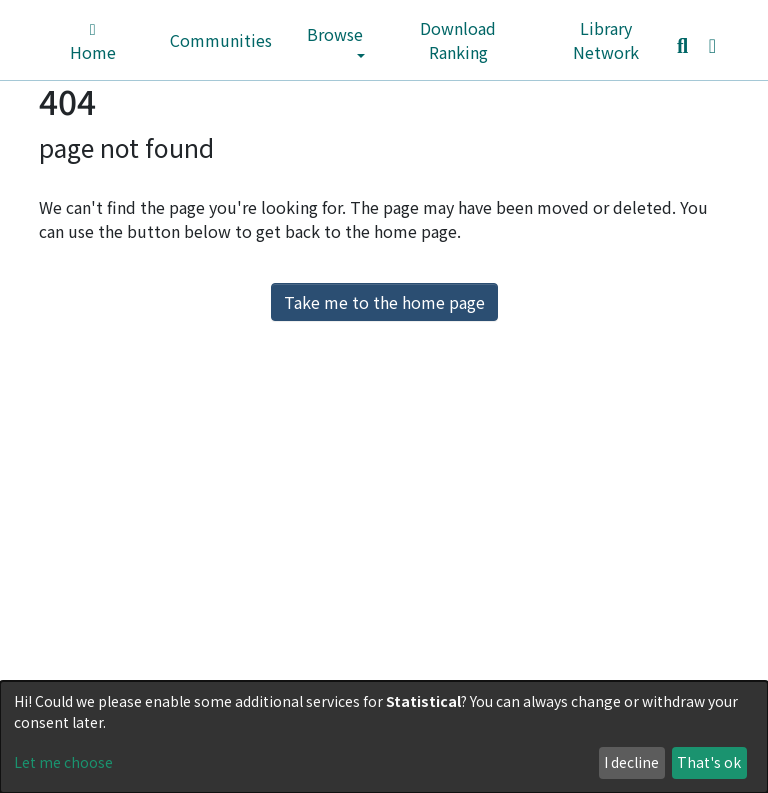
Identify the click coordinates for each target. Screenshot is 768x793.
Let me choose (63, 762)
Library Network (606, 40)
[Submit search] (682, 45)
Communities (221, 40)
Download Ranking (458, 40)
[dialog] (384, 737)
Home (93, 43)
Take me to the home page (384, 302)
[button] (712, 44)
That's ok (709, 762)
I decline (631, 762)
